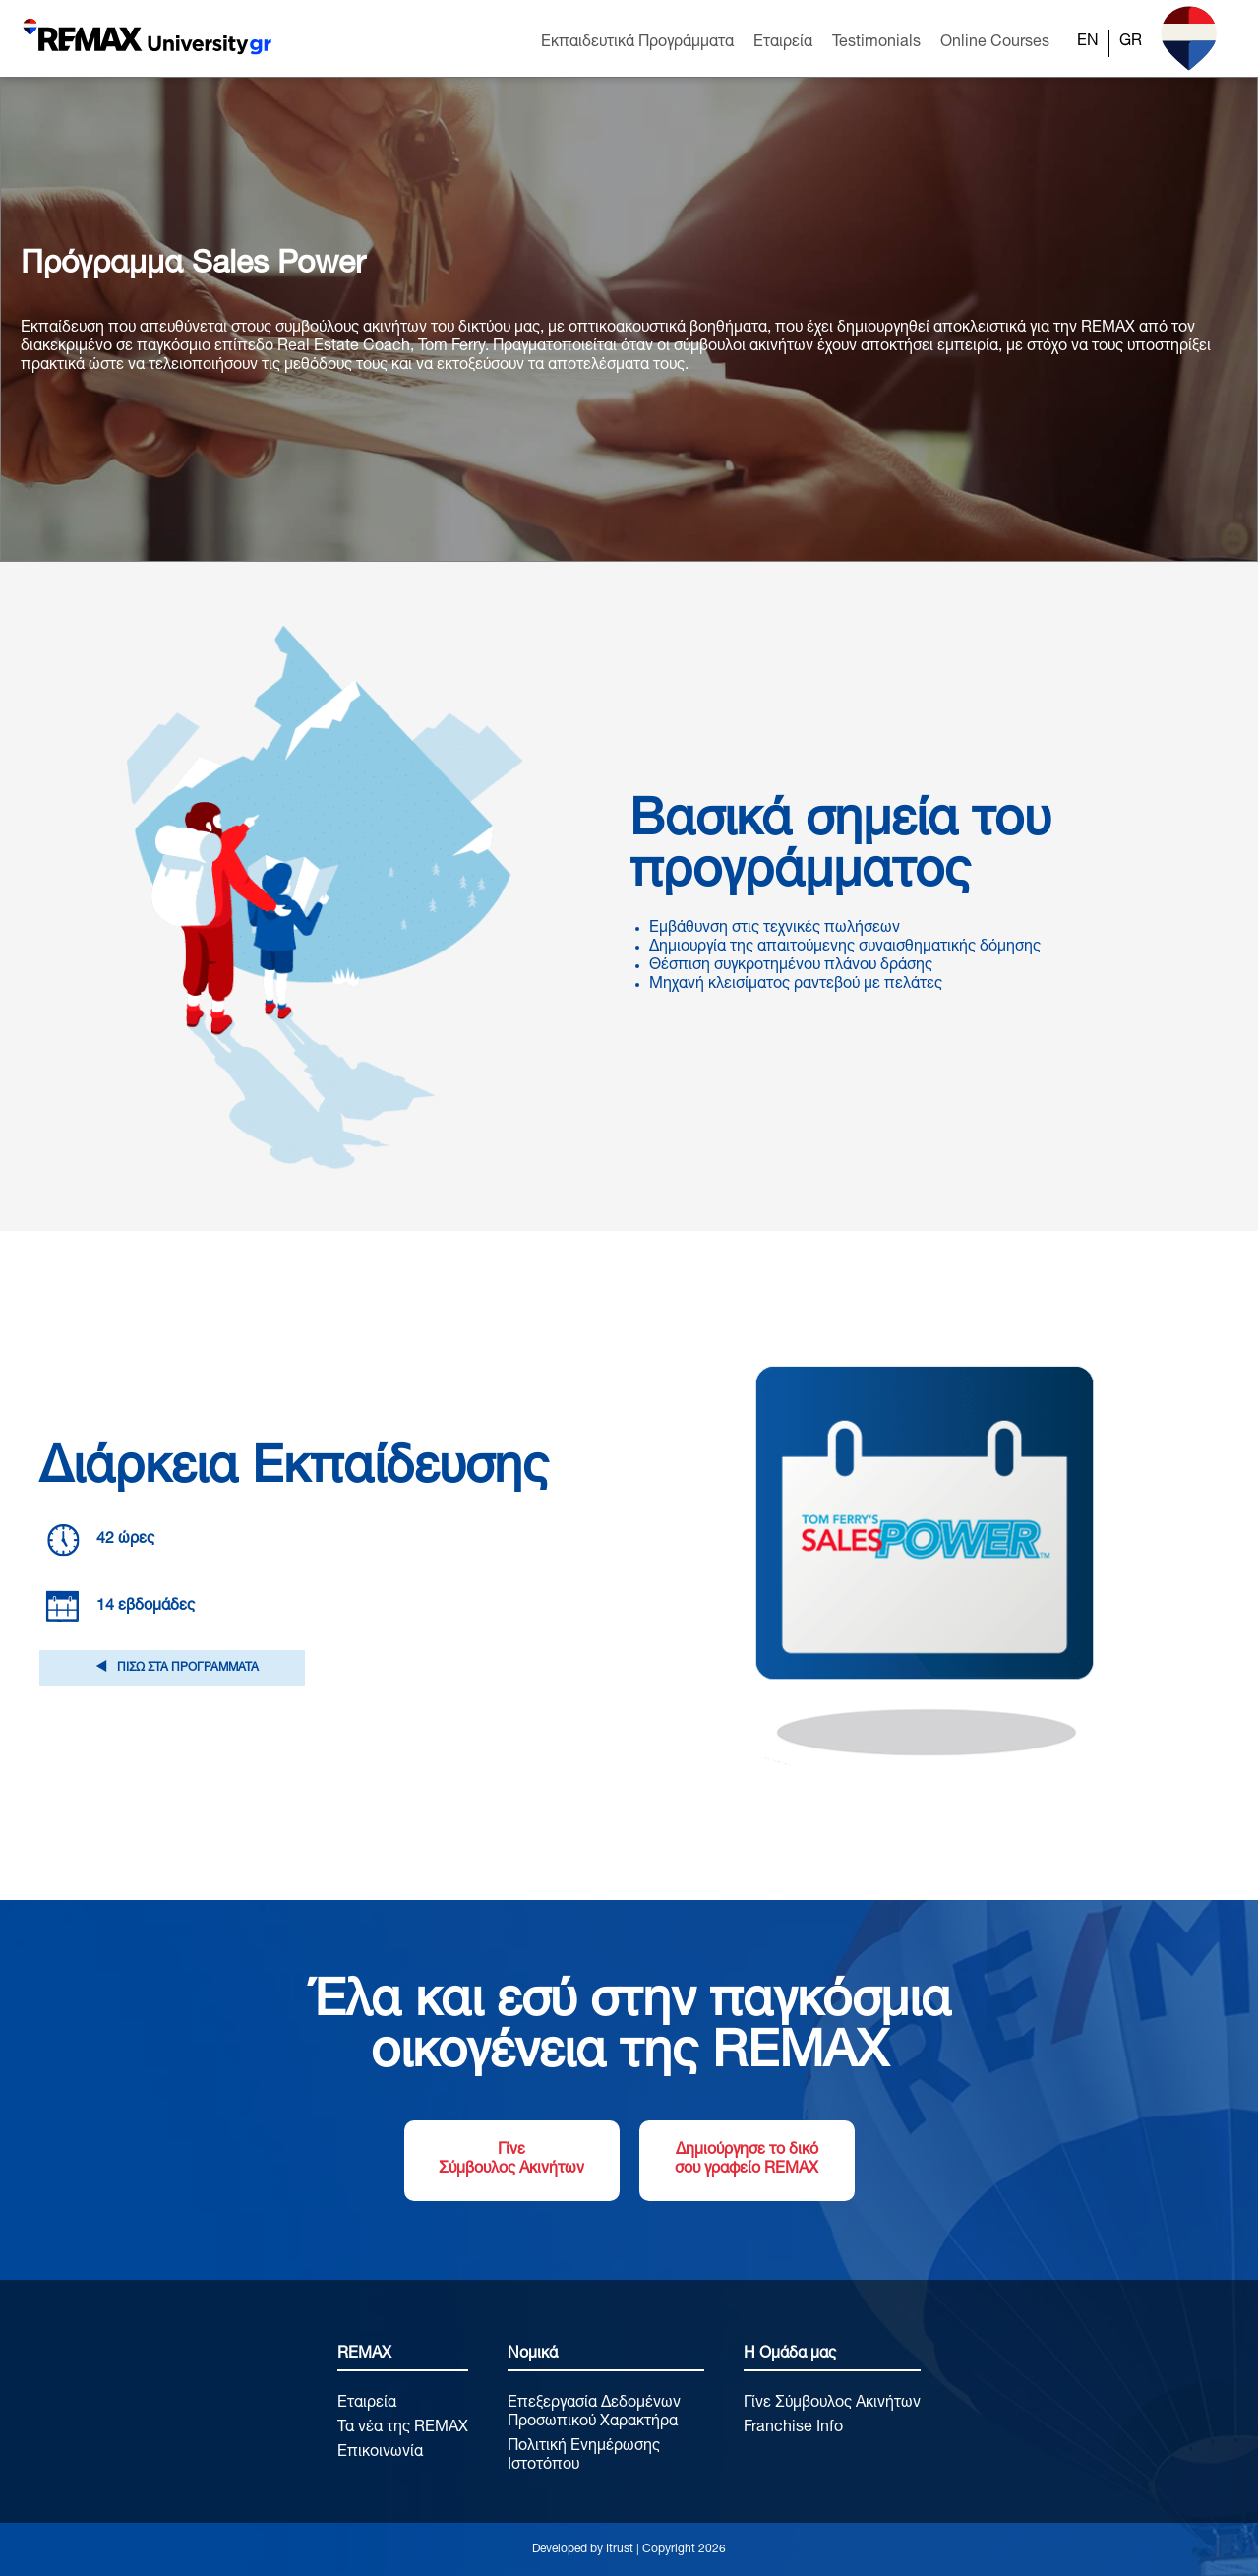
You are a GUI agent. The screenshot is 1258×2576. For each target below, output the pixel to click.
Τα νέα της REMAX (402, 2428)
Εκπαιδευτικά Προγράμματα (637, 43)
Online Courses (994, 43)
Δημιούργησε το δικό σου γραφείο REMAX (746, 2160)
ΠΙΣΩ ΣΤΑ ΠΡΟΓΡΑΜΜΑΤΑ (172, 1668)
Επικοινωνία (380, 2453)
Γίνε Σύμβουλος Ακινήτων (511, 2160)
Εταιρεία (782, 43)
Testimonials (876, 43)
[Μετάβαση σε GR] (1130, 43)
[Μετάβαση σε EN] (1087, 43)
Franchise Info (793, 2428)
